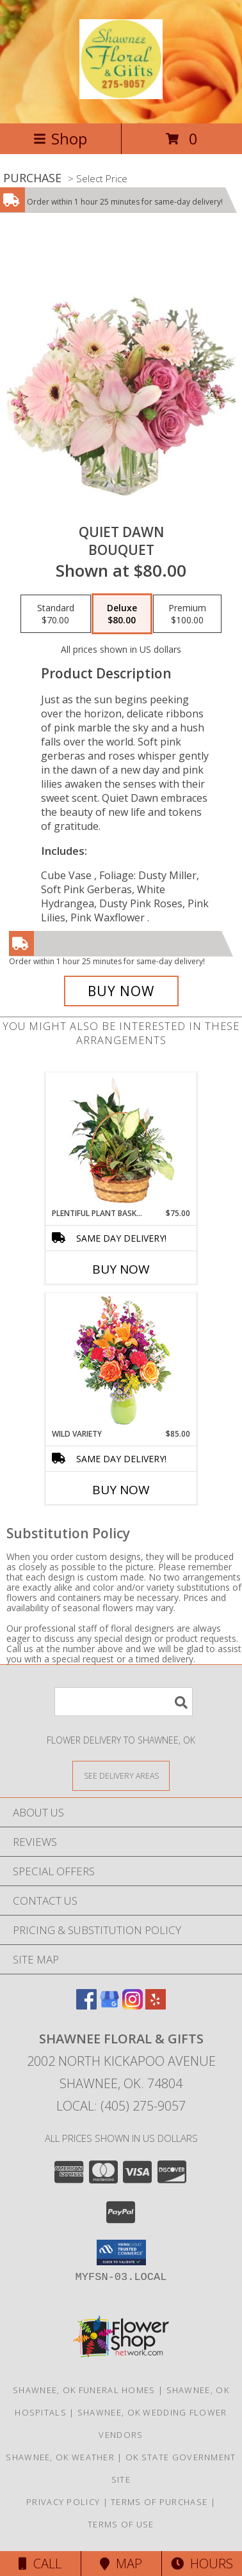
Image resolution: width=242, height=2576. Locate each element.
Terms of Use (121, 2524)
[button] (121, 2252)
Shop (60, 138)
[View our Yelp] (155, 2005)
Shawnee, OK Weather (60, 2457)
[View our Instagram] (132, 2005)
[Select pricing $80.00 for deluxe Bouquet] (121, 613)
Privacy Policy (63, 2502)
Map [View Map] (121, 2563)
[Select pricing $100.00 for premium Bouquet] (187, 613)
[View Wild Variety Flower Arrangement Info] (121, 1361)
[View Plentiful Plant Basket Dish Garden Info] (121, 1140)
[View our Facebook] (86, 2005)
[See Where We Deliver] (121, 1775)
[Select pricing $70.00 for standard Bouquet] (55, 613)
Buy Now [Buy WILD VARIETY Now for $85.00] (121, 1489)
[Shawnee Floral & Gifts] (121, 92)
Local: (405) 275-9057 (121, 2105)
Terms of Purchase (159, 2502)
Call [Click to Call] (40, 2563)
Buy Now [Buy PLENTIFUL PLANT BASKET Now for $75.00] (121, 1269)
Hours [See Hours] (202, 2563)
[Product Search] (123, 1701)
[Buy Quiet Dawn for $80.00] (121, 991)
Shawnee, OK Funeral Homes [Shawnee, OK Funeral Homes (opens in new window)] (84, 2390)
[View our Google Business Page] (109, 2005)
